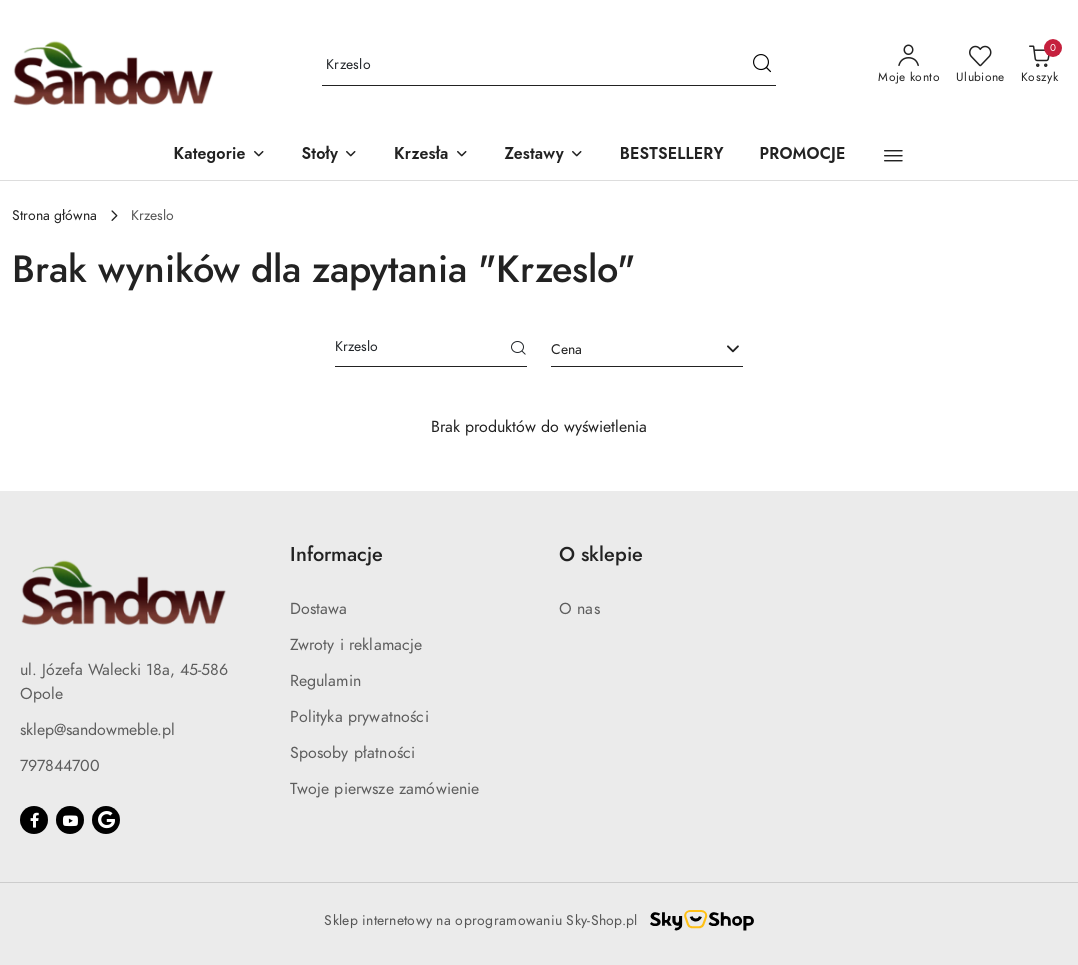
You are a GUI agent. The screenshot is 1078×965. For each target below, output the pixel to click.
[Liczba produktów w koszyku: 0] (1039, 65)
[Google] (106, 820)
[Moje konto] (909, 65)
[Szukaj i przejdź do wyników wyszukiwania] (762, 65)
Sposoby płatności (353, 753)
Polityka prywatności (359, 717)
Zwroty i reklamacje (356, 645)
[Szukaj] (519, 350)
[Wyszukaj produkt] (549, 65)
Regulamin (325, 681)
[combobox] (647, 350)
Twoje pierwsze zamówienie (385, 789)
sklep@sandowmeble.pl (97, 730)
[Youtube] (70, 820)
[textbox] (622, 349)
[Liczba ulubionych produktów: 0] (980, 65)
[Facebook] (34, 820)
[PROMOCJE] (803, 155)
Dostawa (319, 609)
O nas (579, 609)
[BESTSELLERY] (672, 155)
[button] (219, 155)
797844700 (60, 766)
